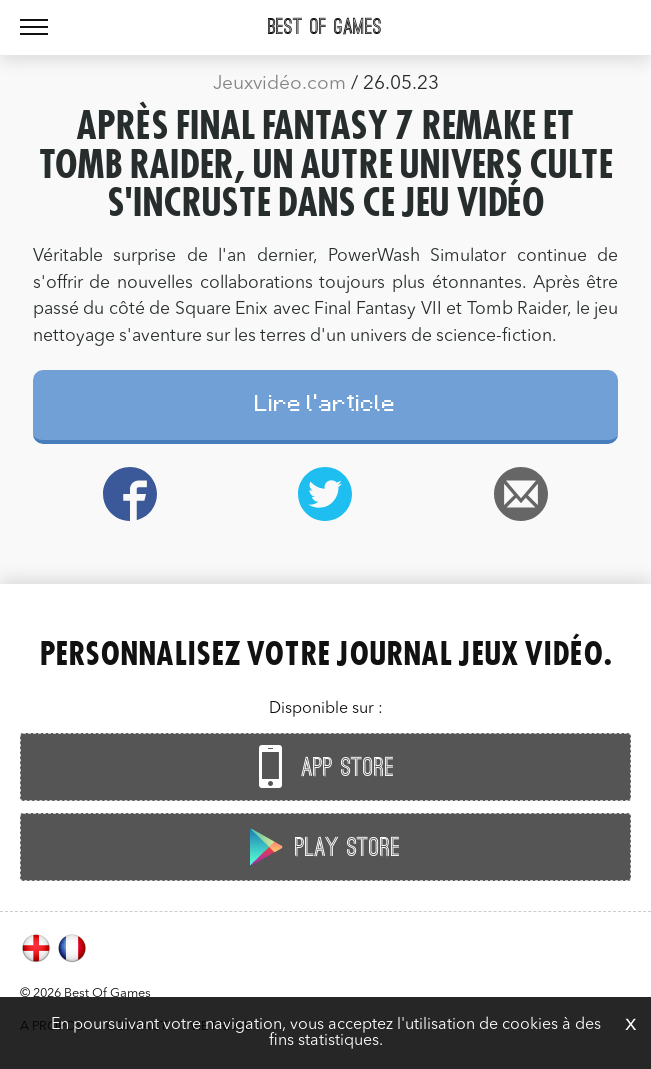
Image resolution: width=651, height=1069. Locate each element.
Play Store (321, 846)
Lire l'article (325, 406)
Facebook (130, 494)
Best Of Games (325, 27)
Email (520, 494)
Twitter (325, 494)
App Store (321, 766)
